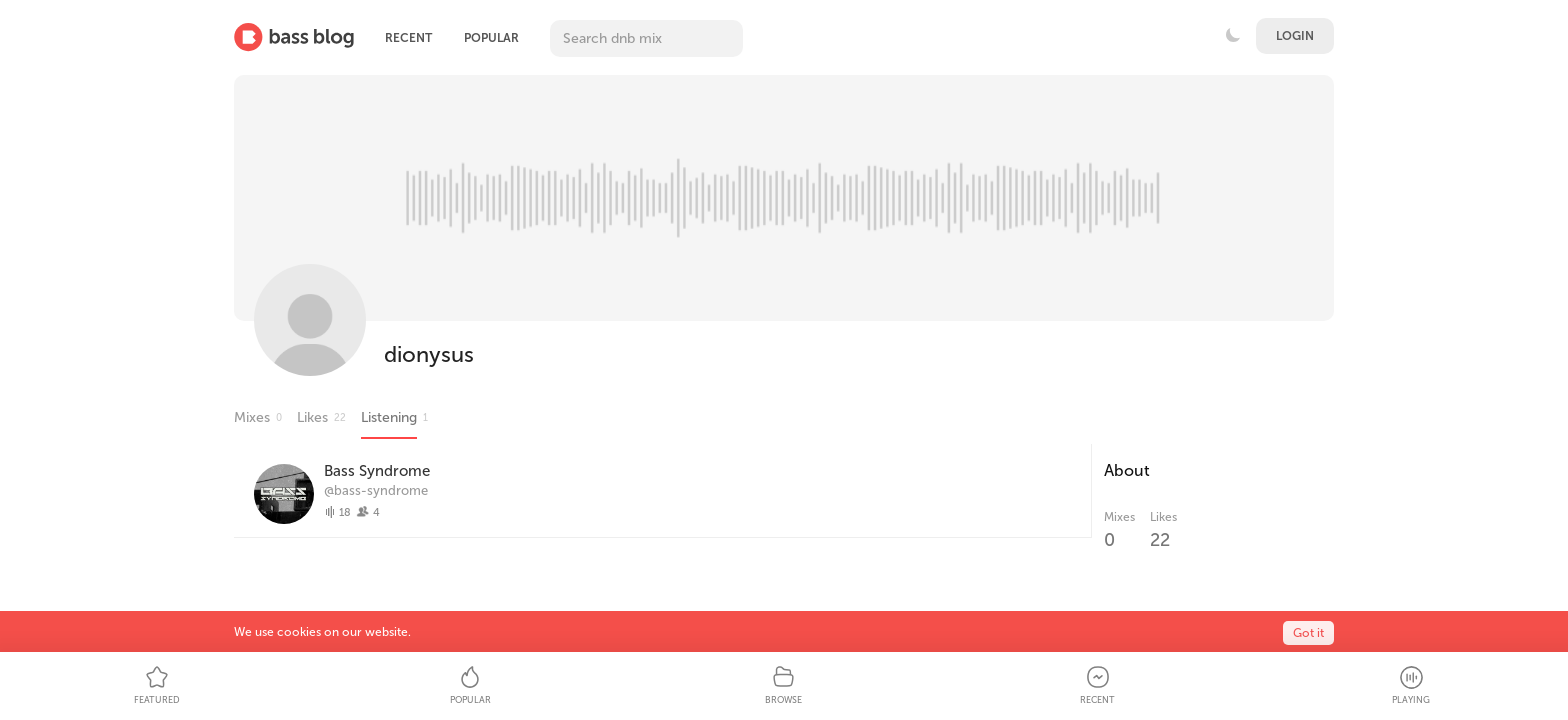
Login (1295, 36)
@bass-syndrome (376, 490)
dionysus (429, 354)
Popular (491, 38)
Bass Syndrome (377, 471)
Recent (408, 38)
